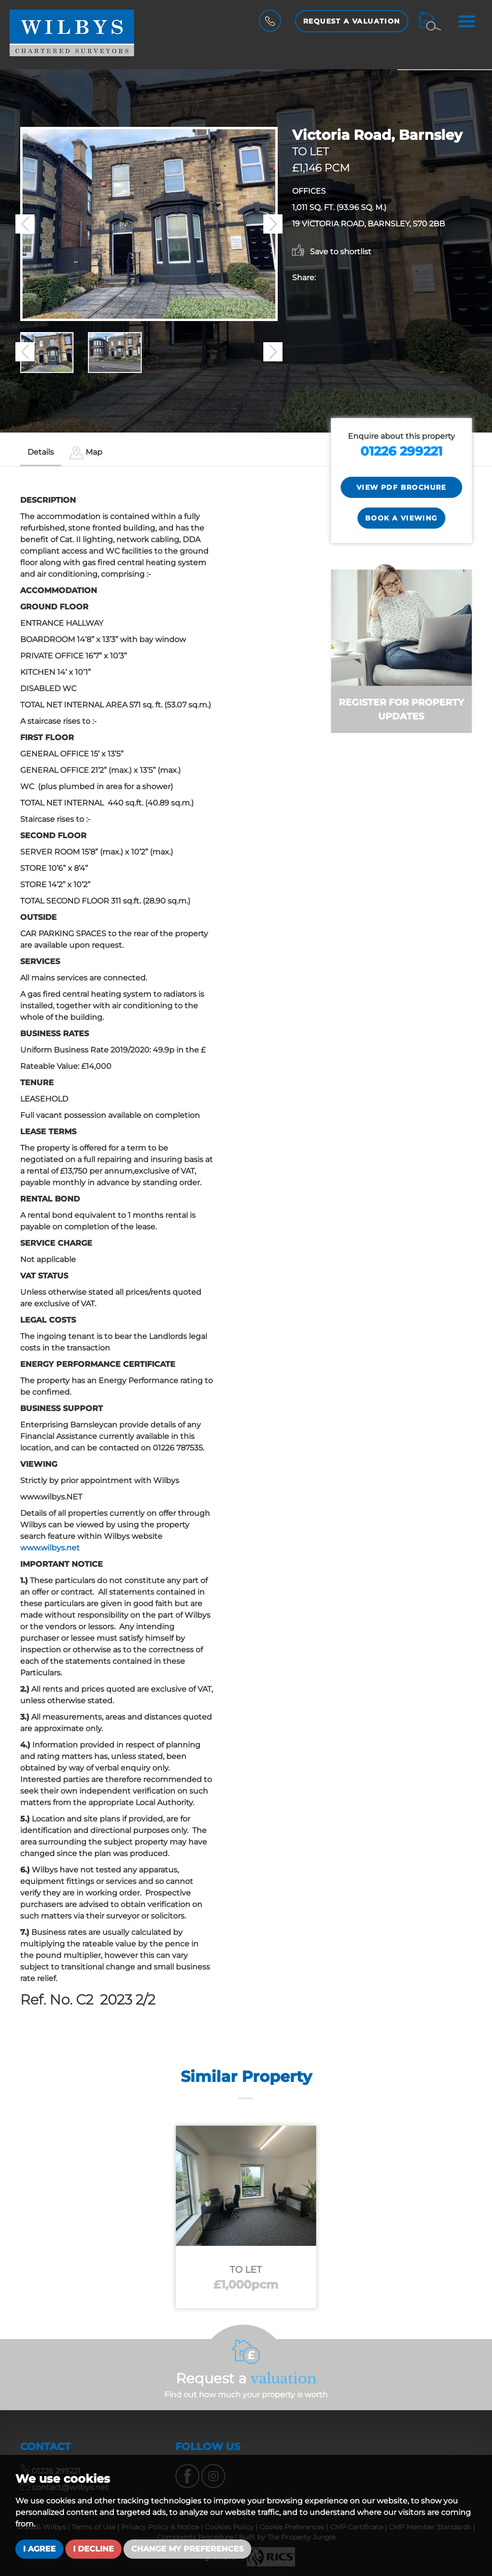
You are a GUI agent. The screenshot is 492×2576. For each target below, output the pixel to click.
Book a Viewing (401, 518)
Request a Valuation (351, 21)
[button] (25, 224)
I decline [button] (93, 2548)
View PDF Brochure (401, 487)
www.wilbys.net (50, 1547)
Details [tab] (40, 452)
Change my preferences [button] (187, 2548)
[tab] (86, 453)
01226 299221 (401, 451)
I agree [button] (39, 2548)
